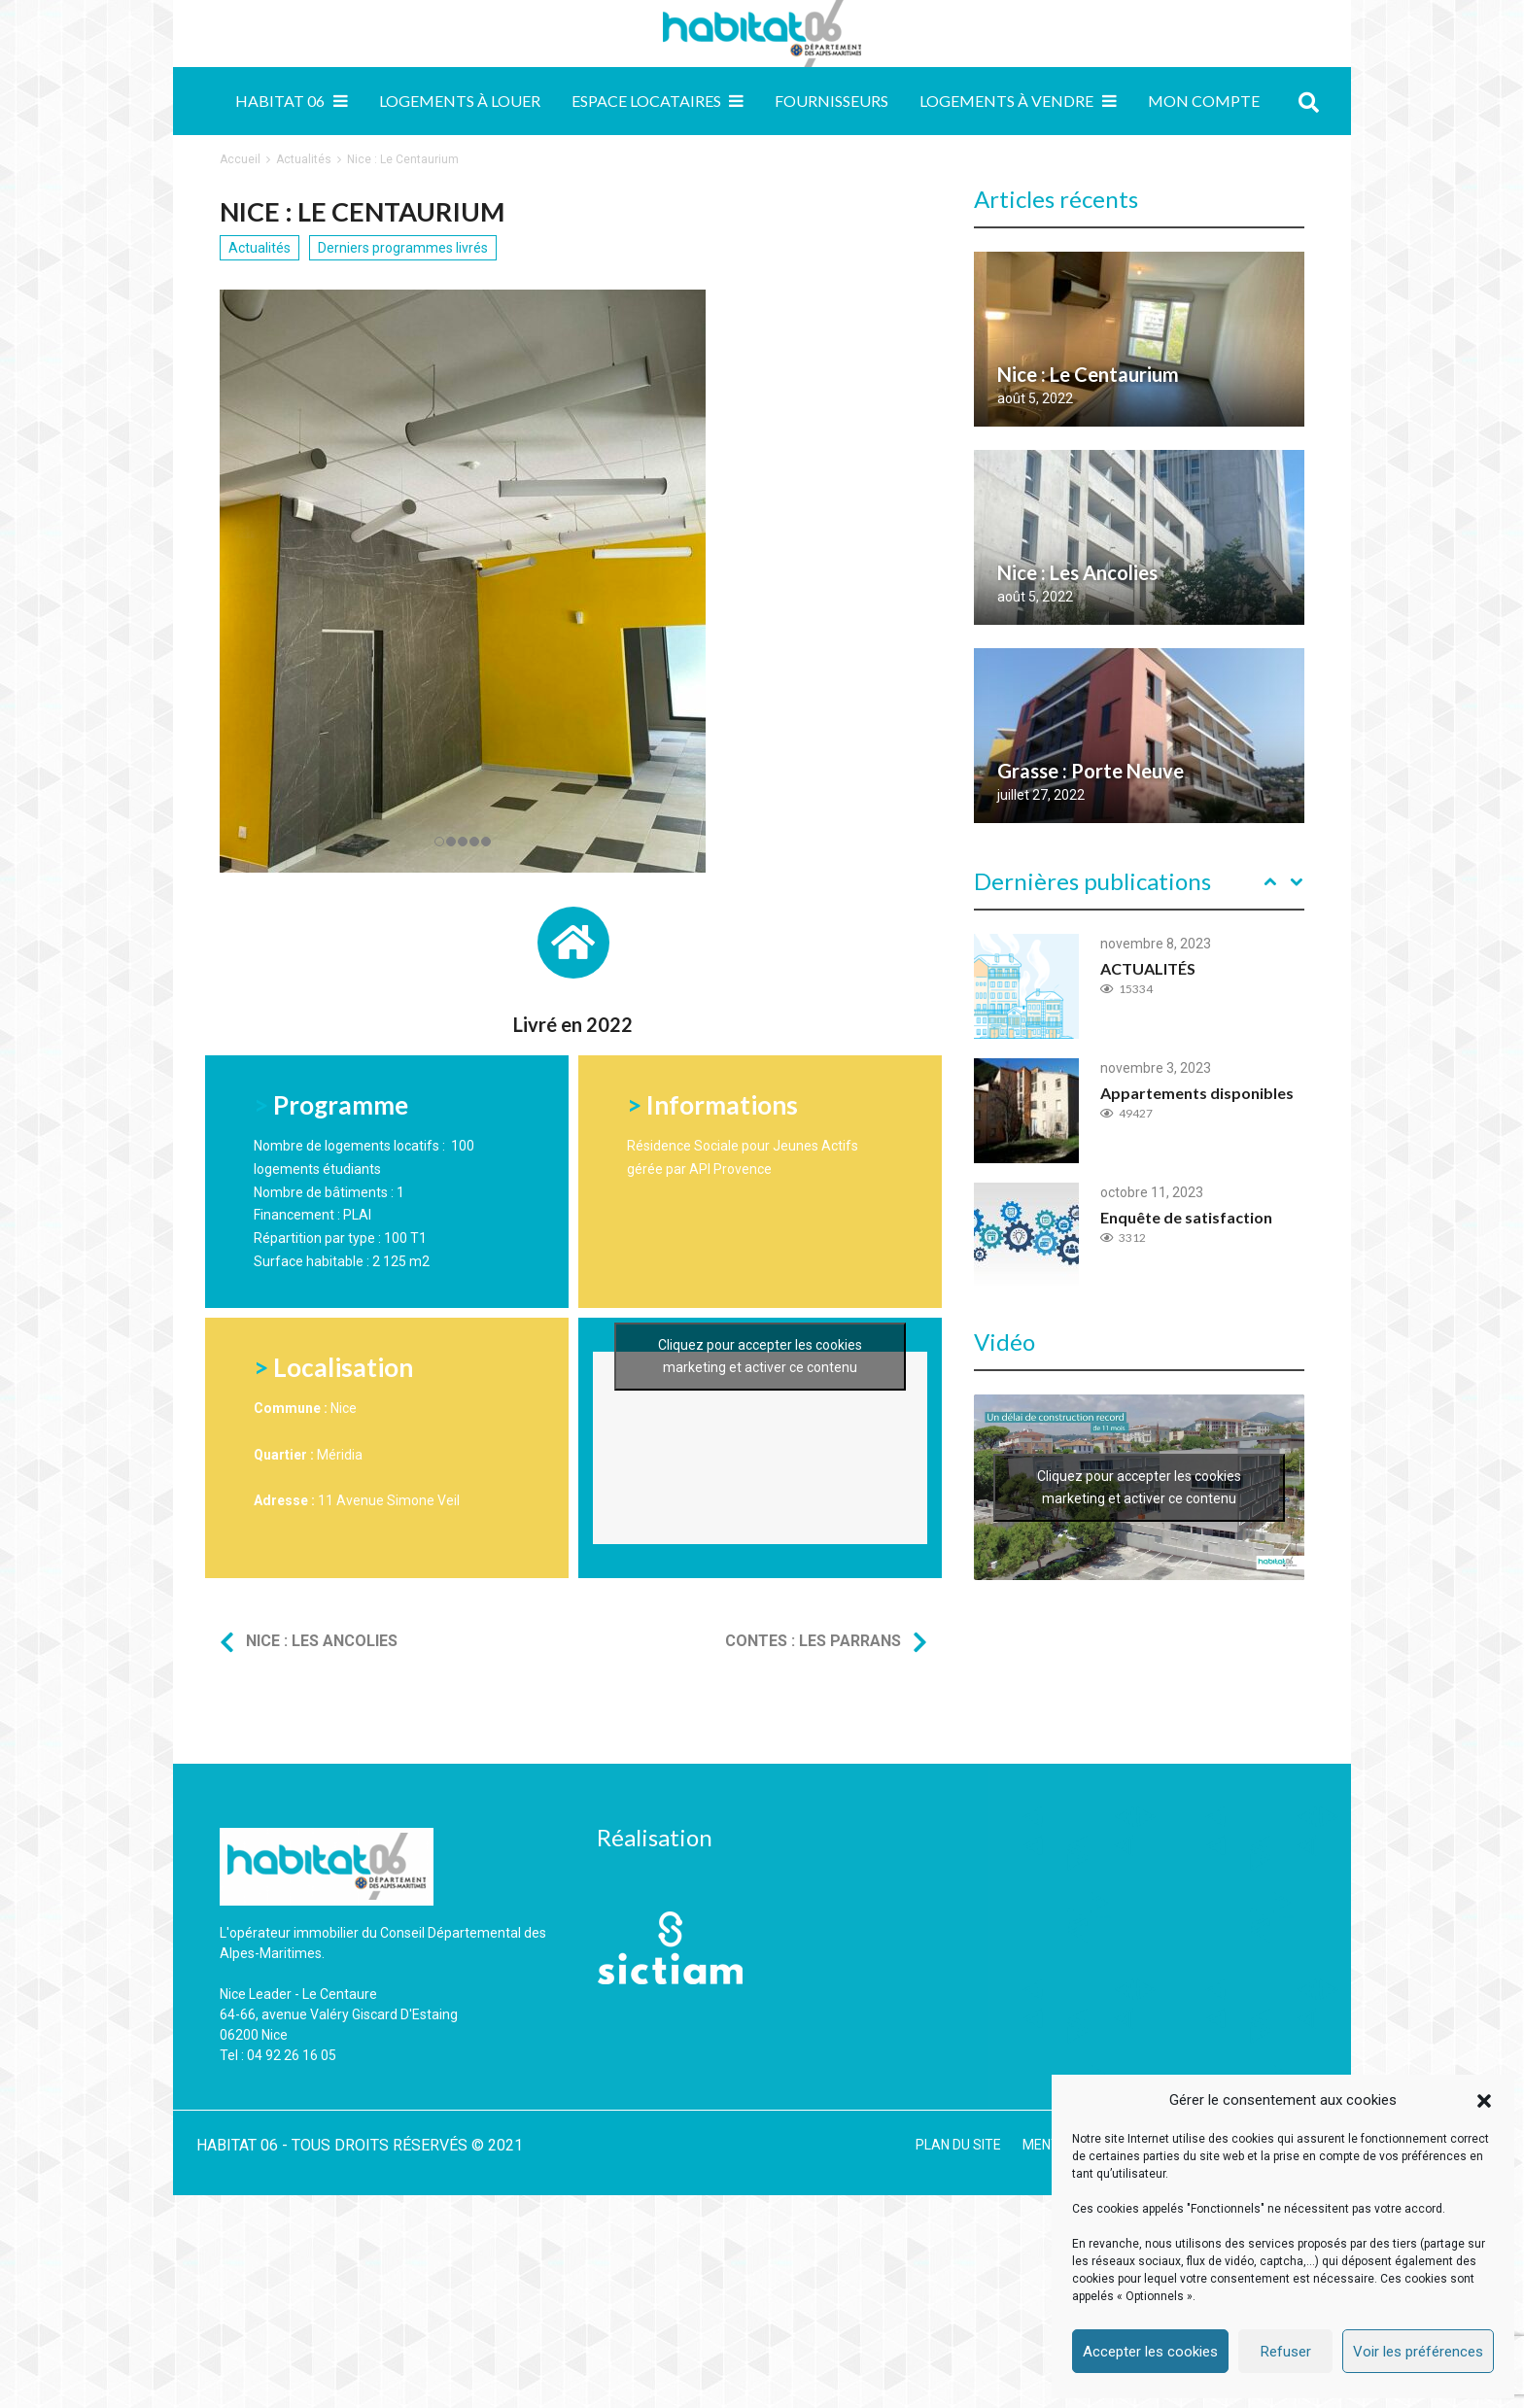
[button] (1484, 2101)
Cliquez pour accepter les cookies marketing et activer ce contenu (760, 1473)
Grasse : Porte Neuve (1090, 770)
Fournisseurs (831, 100)
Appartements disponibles (1197, 1093)
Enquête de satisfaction (1186, 1217)
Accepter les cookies (1150, 2351)
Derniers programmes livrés (403, 248)
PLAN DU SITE (958, 2144)
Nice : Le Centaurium (1088, 374)
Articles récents (1056, 199)
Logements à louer (459, 100)
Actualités (303, 159)
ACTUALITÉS (1147, 968)
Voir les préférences (1418, 2351)
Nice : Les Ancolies (322, 1641)
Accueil (240, 159)
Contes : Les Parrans (813, 1641)
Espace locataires (646, 100)
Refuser (1286, 2351)
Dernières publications (1092, 881)
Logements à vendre (1006, 100)
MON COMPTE (1204, 100)
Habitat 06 (280, 100)
